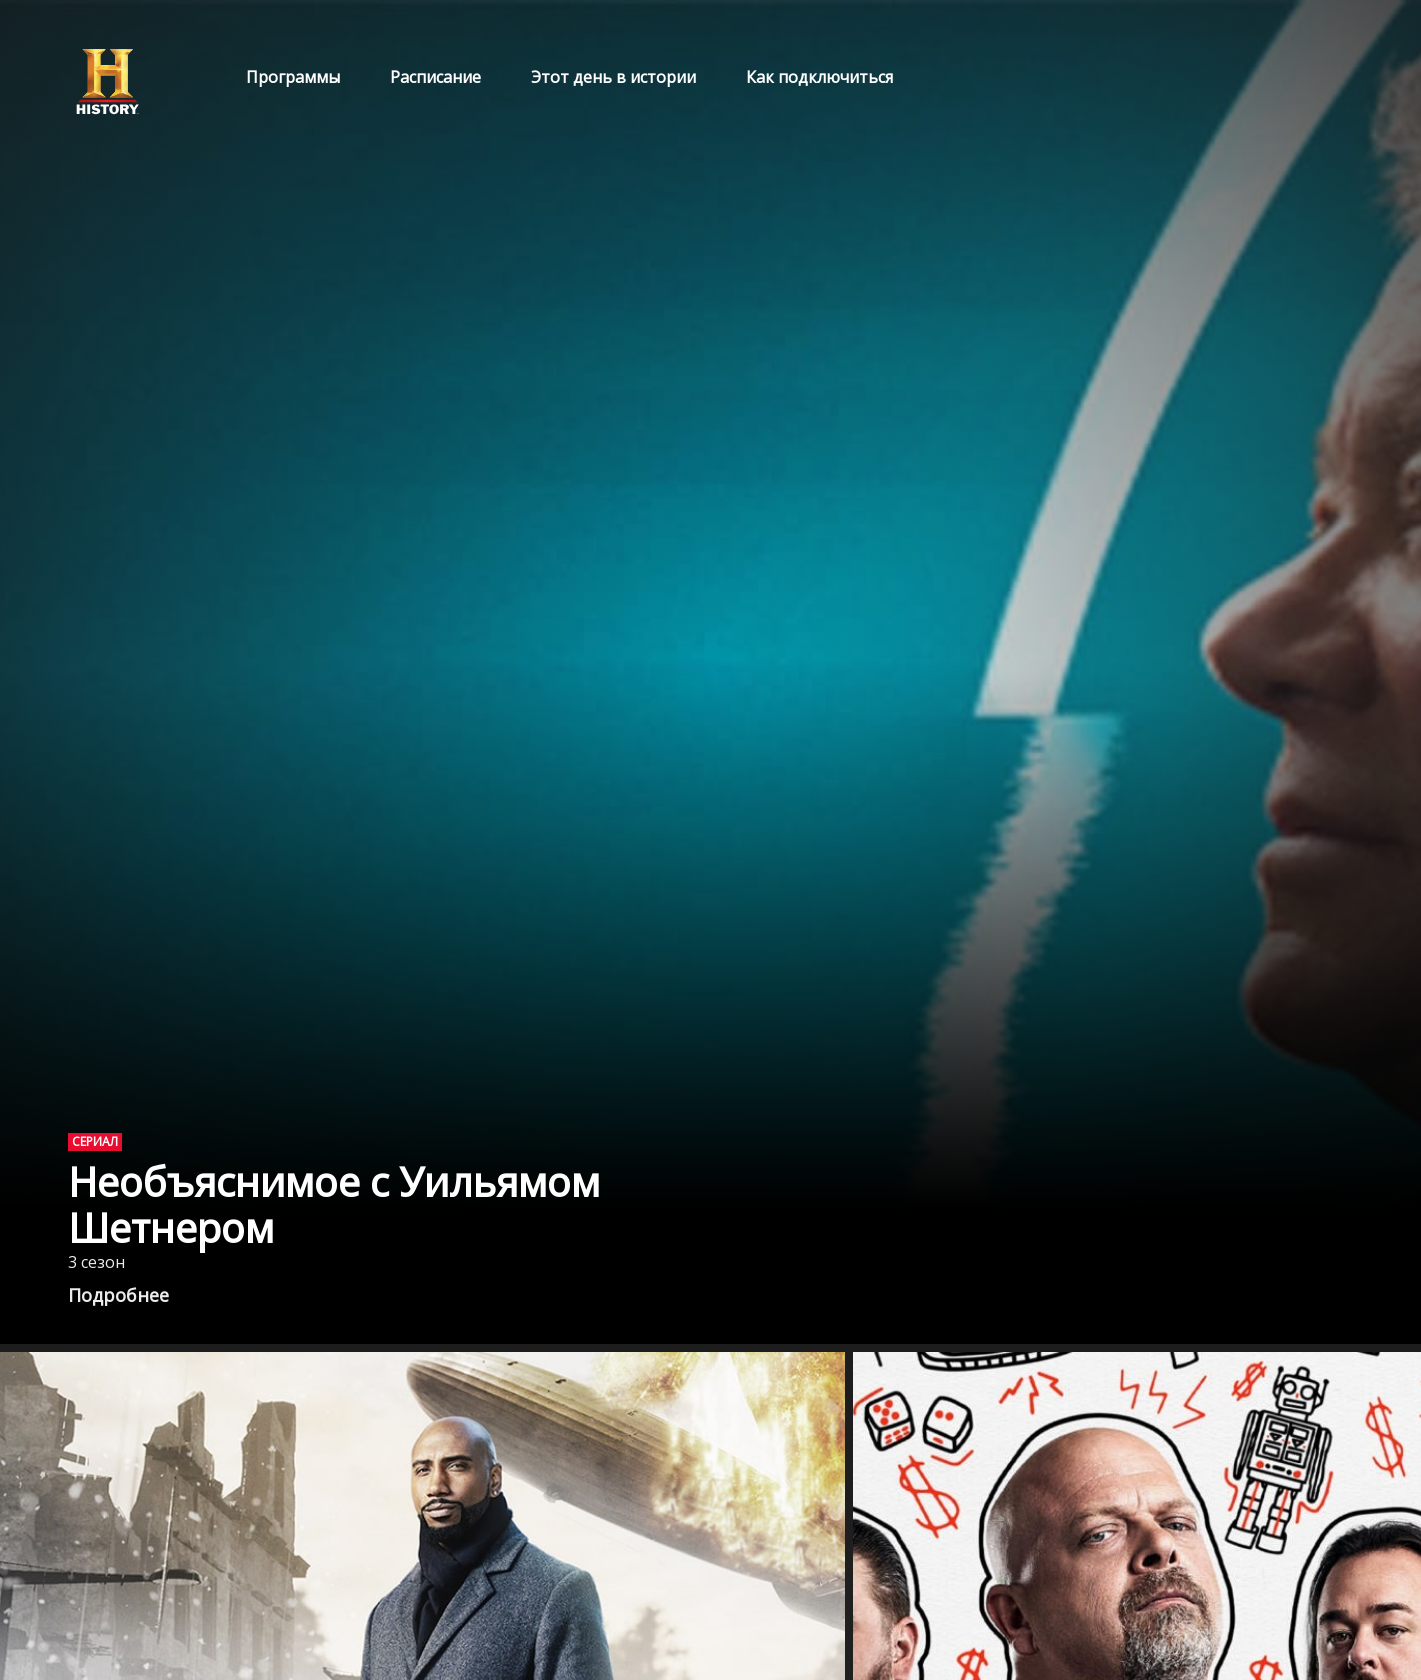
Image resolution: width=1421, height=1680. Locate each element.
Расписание (435, 77)
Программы (293, 77)
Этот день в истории (613, 77)
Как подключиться (819, 77)
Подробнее (118, 1295)
